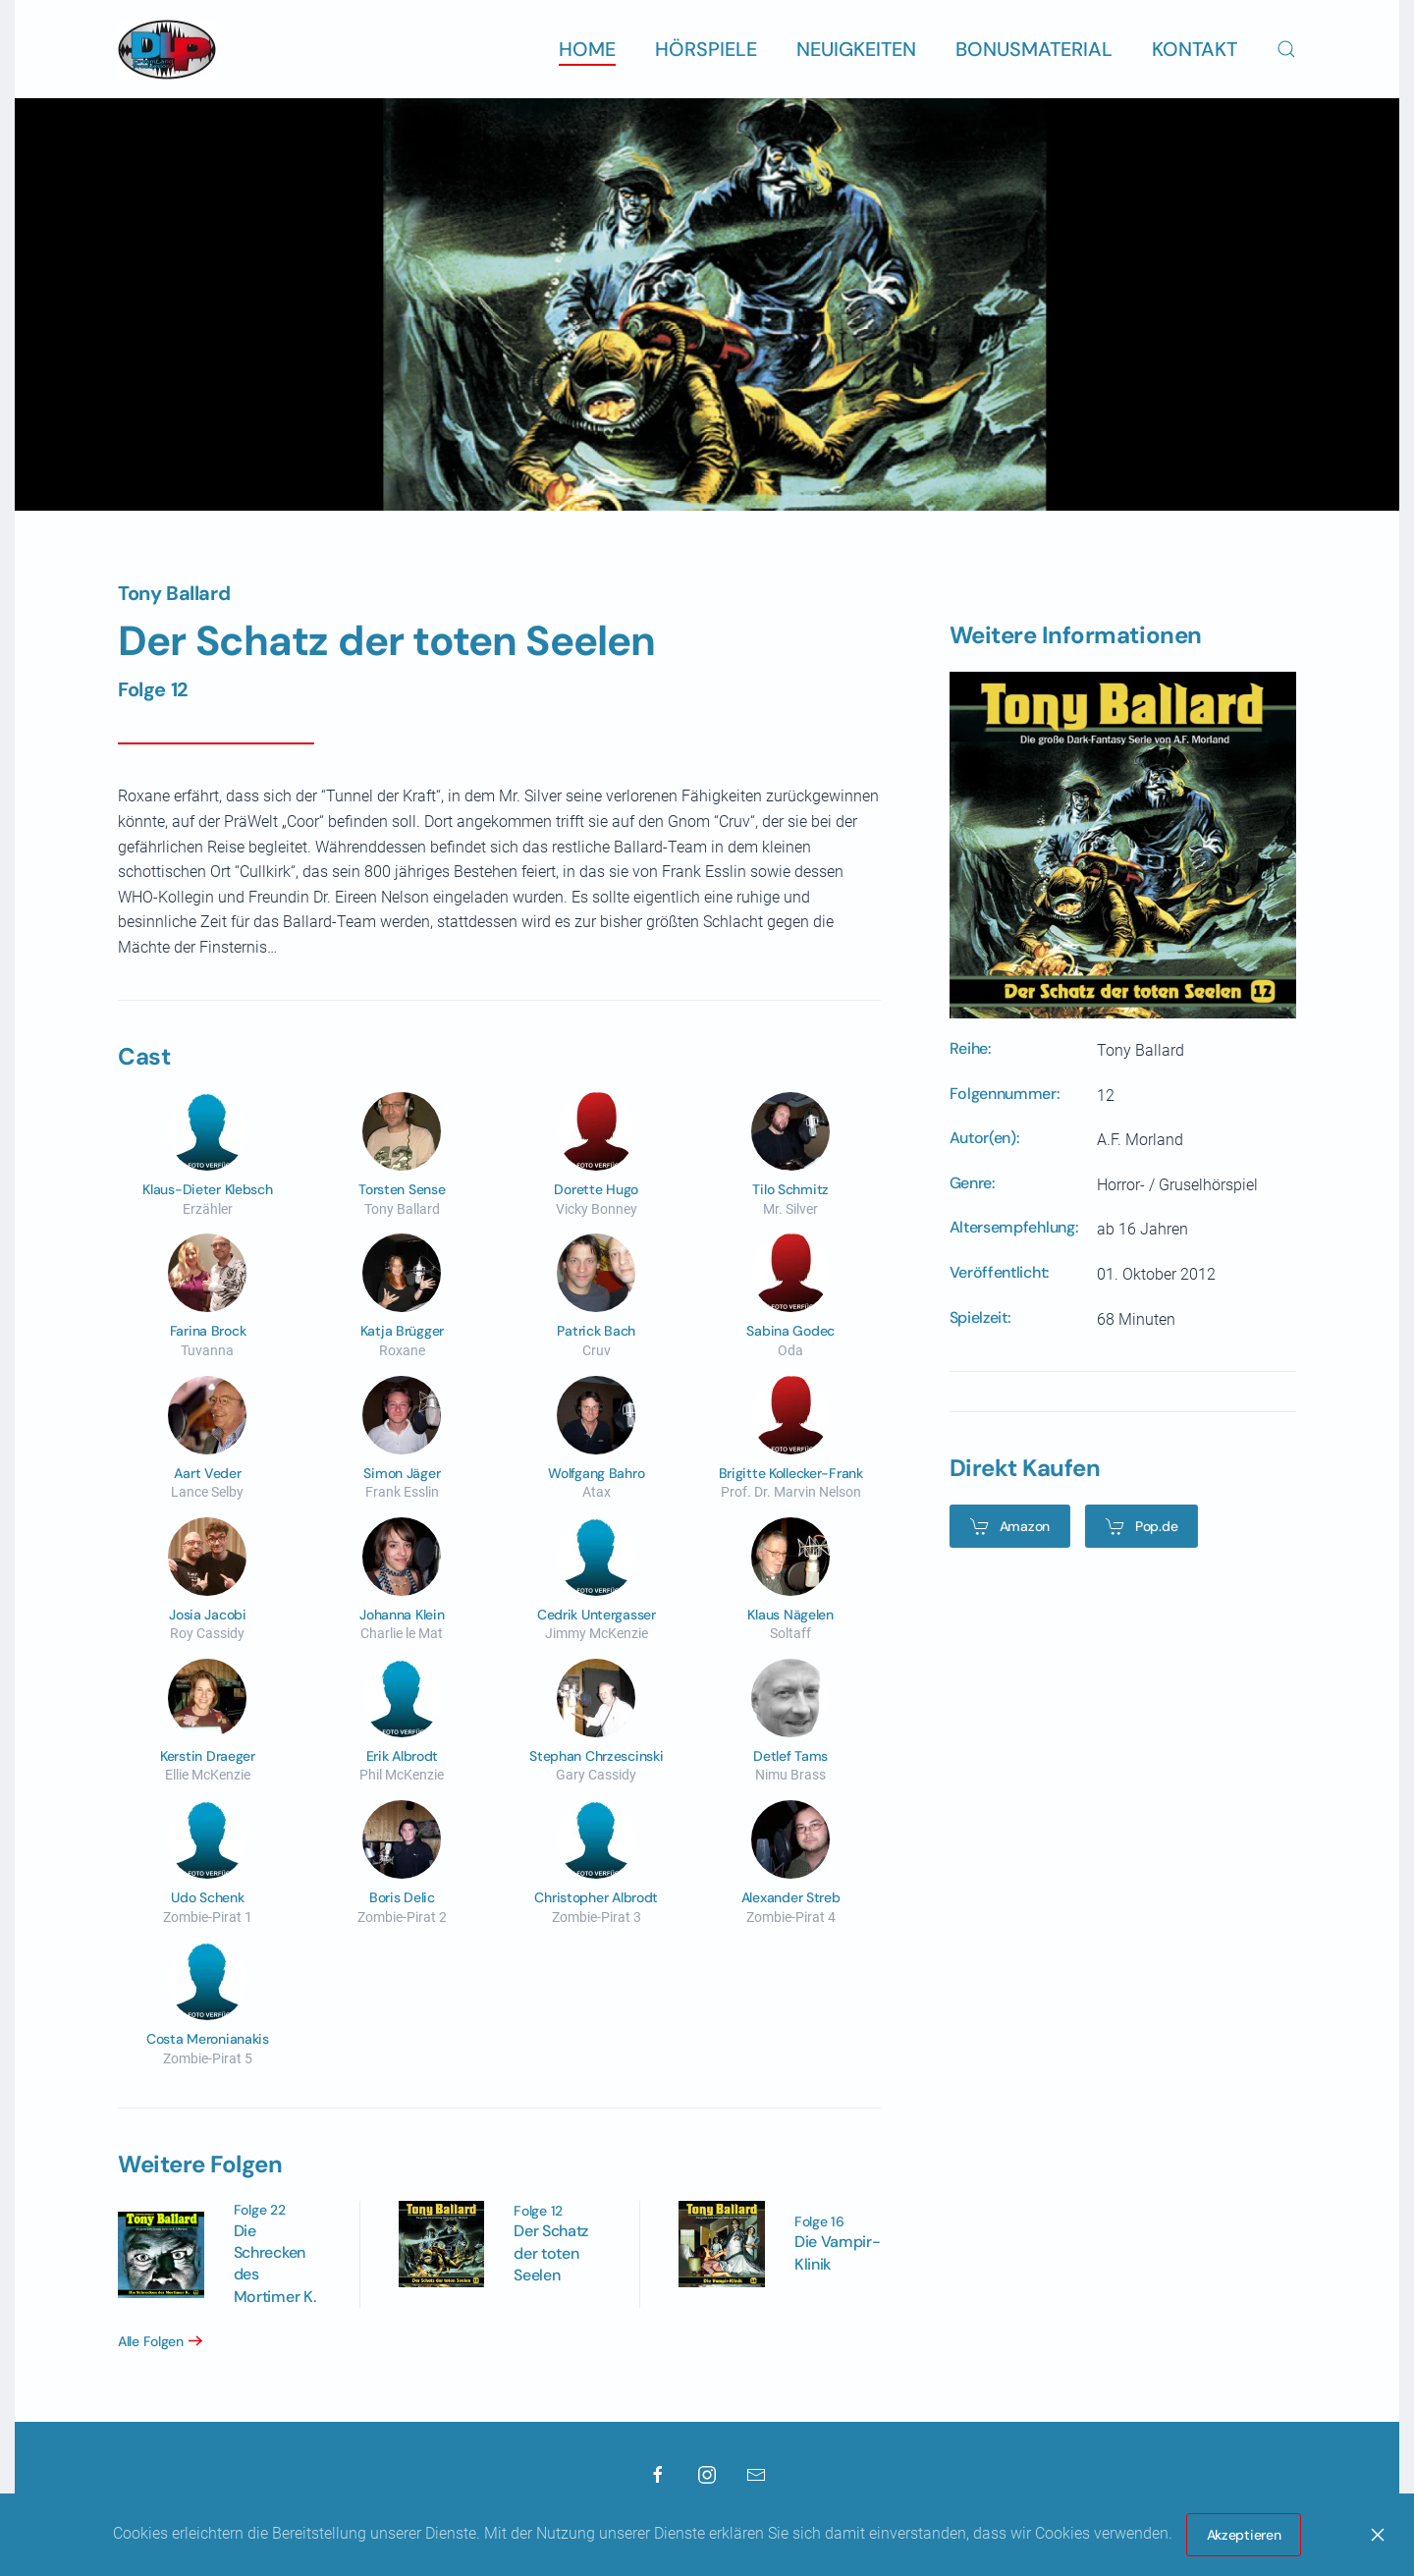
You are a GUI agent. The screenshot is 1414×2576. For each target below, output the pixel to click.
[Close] (1378, 2535)
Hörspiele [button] (706, 49)
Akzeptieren (1244, 2535)
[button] (1286, 49)
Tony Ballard (174, 593)
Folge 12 (153, 689)
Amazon (1002, 1526)
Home (587, 49)
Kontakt (1194, 49)
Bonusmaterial (1034, 49)
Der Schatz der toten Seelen (544, 2252)
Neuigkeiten (856, 49)
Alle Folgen (144, 2341)
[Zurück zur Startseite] (167, 49)
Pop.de (1133, 1526)
